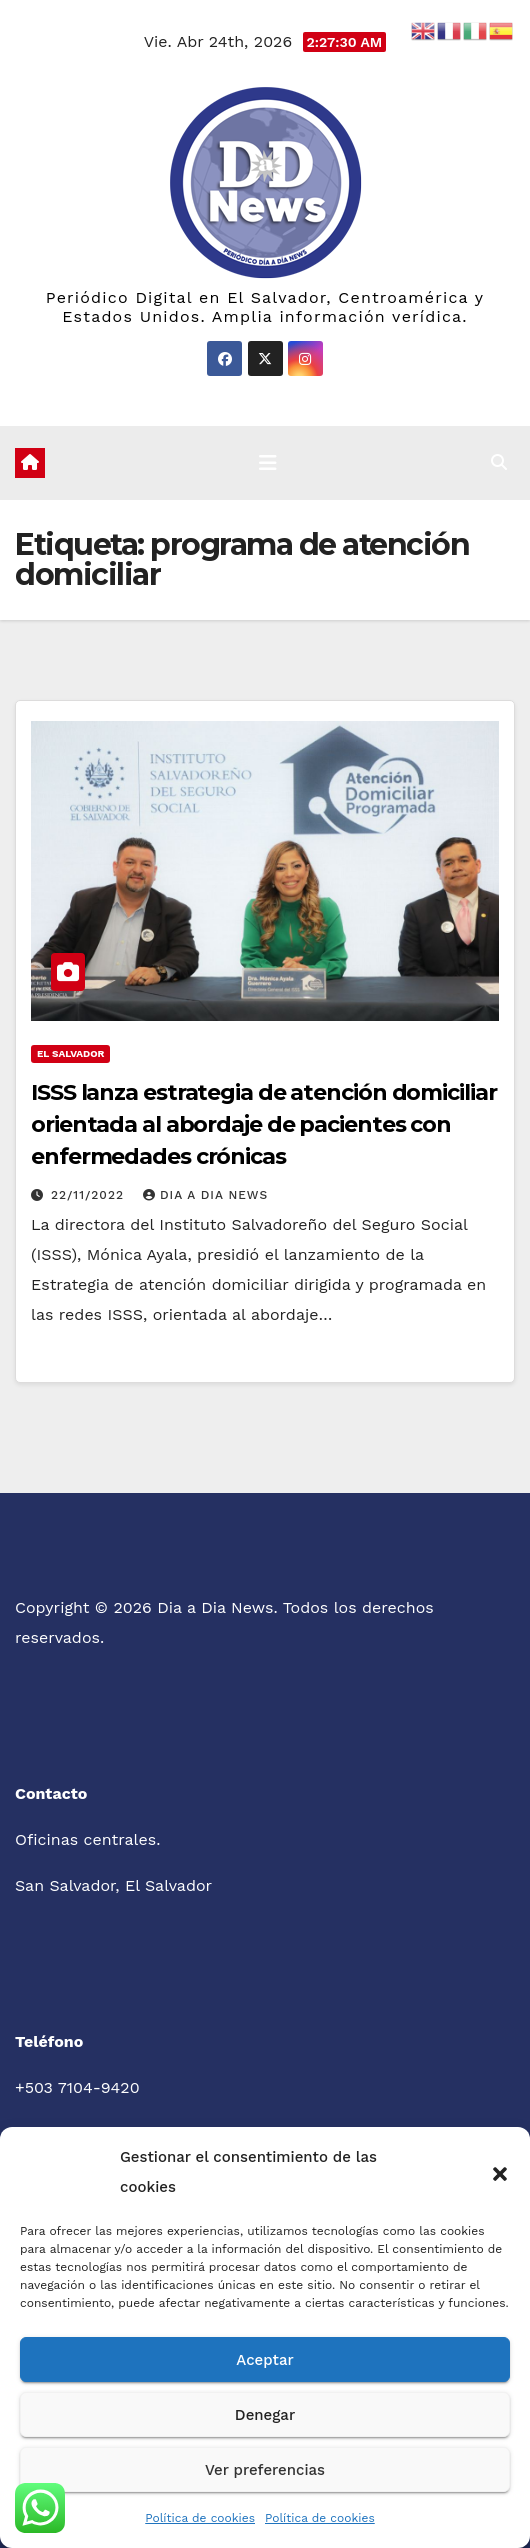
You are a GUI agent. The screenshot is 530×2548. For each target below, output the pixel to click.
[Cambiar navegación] (268, 463)
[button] (500, 2172)
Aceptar (264, 2360)
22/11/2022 (90, 1195)
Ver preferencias (265, 2470)
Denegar (265, 2415)
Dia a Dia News (205, 1195)
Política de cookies (200, 2518)
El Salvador (70, 1053)
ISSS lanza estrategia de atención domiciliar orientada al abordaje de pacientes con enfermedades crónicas (264, 1124)
